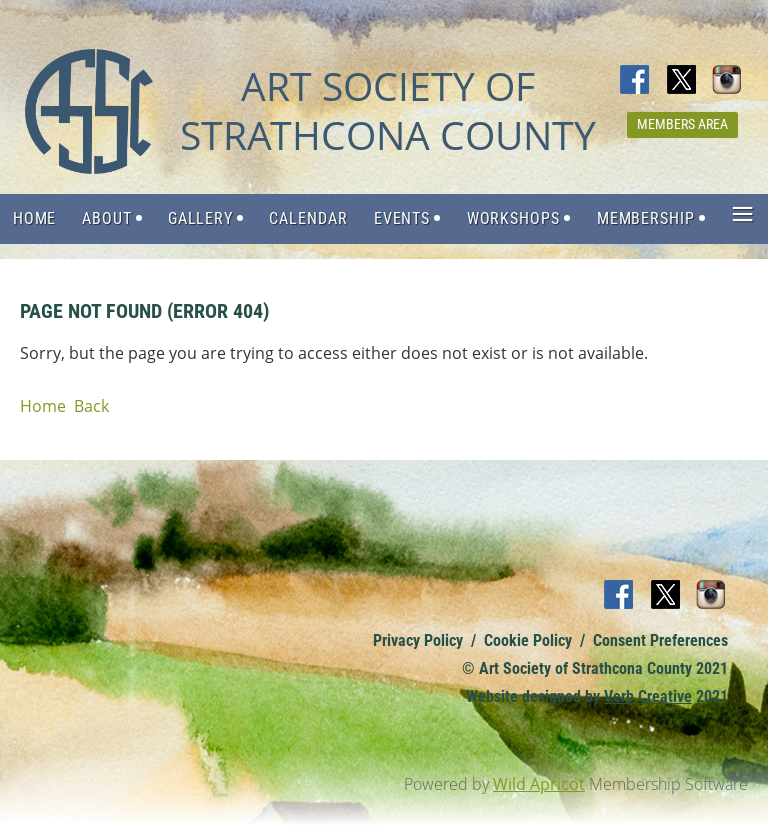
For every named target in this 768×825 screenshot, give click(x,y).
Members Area (682, 124)
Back (91, 406)
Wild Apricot (539, 784)
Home (43, 406)
